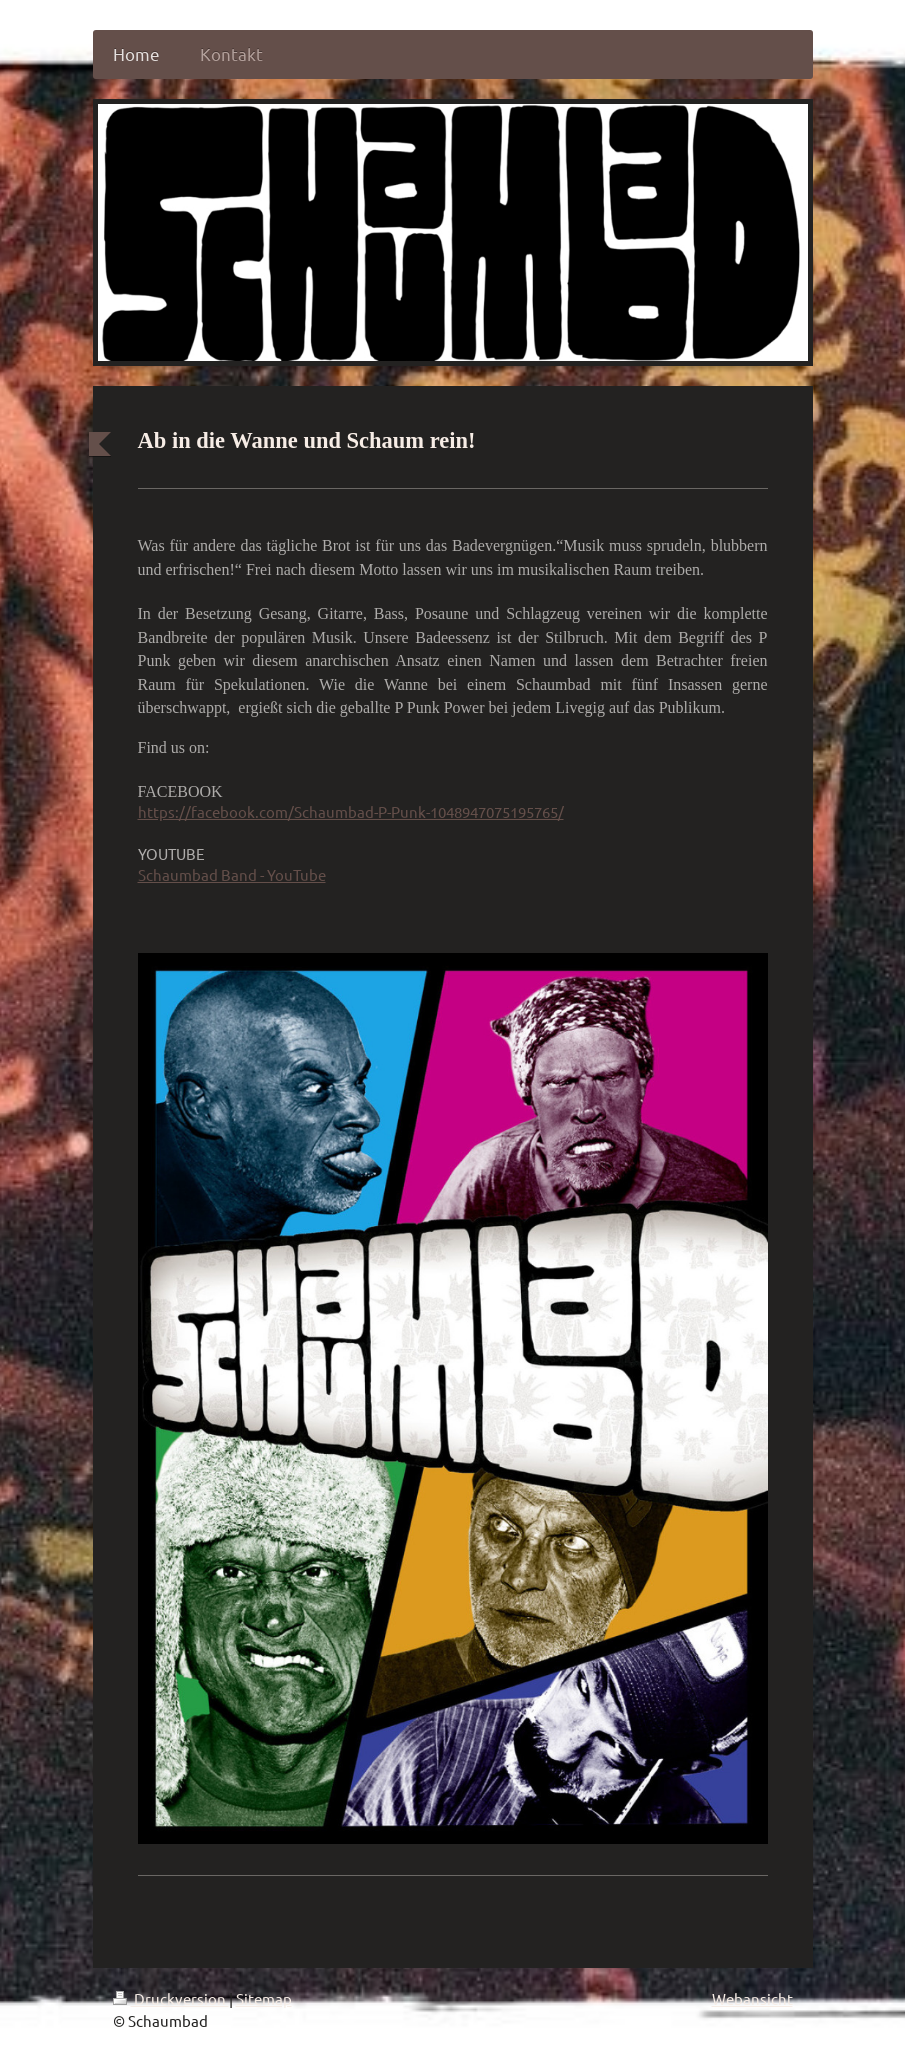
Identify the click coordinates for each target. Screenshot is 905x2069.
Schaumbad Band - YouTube (232, 861)
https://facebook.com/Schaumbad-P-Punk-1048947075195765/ (351, 799)
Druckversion (171, 1985)
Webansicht (752, 1985)
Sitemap (264, 1985)
